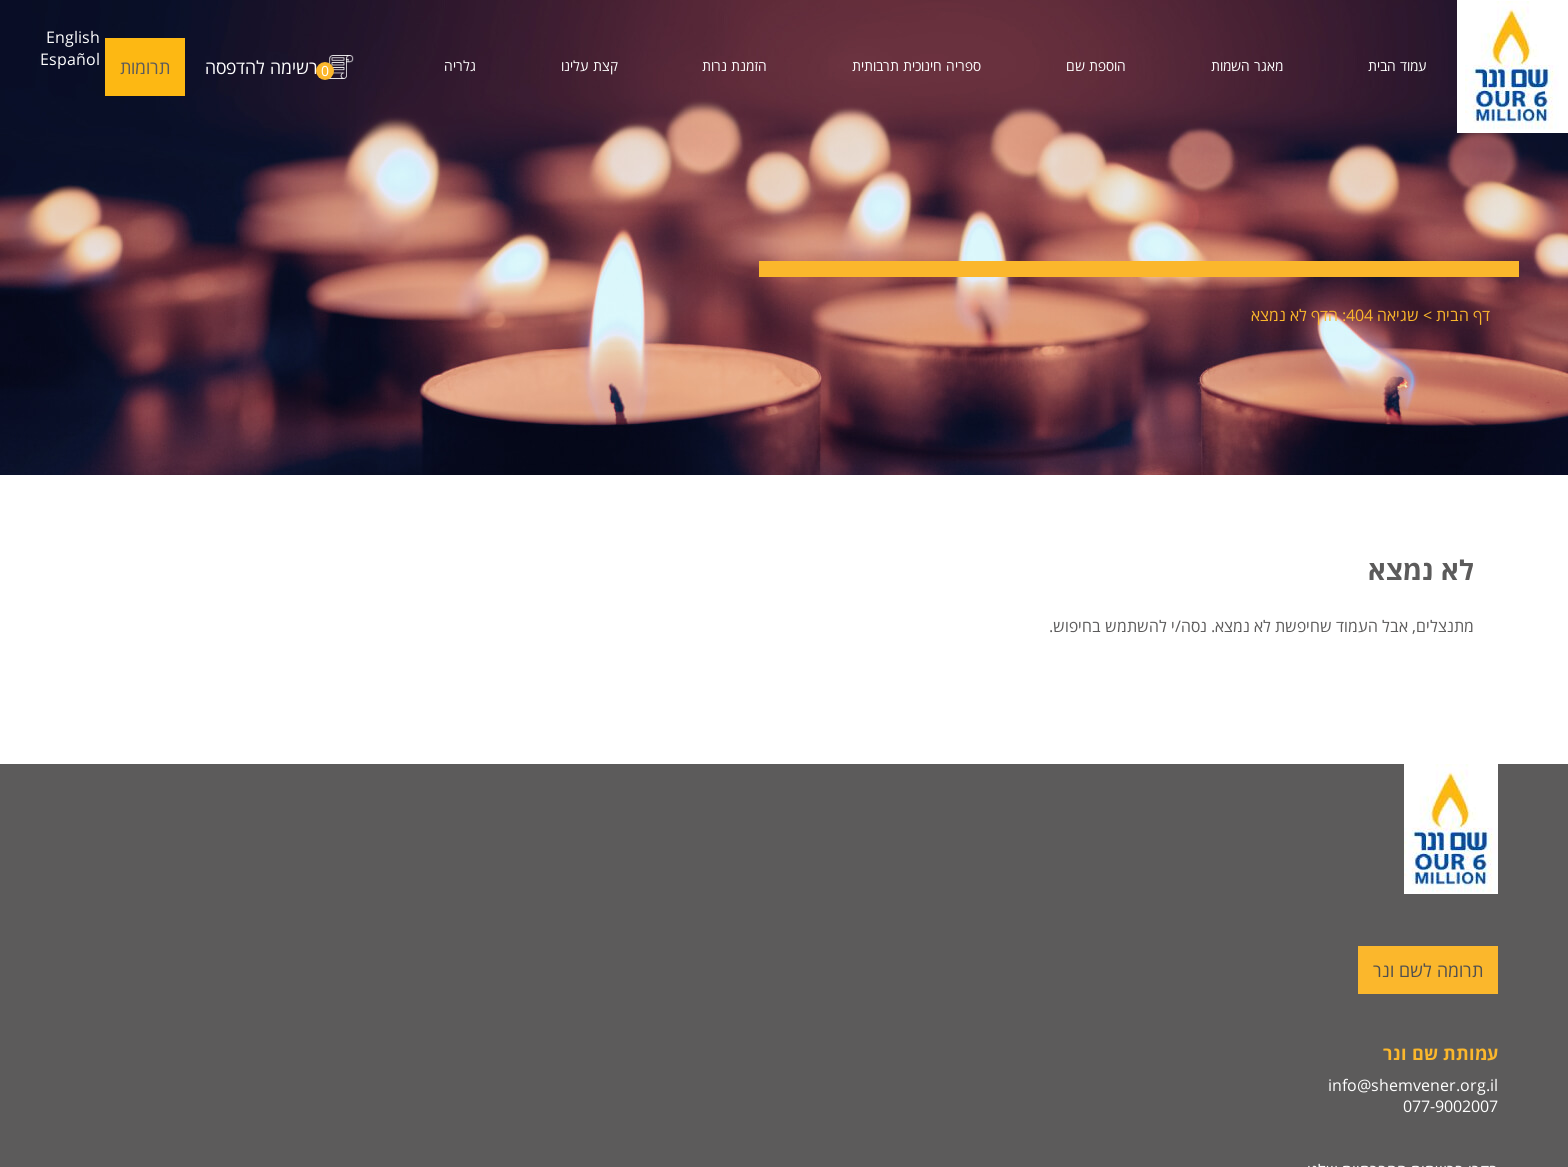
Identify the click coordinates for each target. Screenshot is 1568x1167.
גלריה (460, 65)
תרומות (145, 67)
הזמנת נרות (734, 65)
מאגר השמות (1247, 65)
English (73, 37)
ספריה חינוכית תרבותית (916, 65)
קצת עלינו (589, 65)
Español (70, 59)
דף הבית (1463, 315)
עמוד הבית (1397, 65)
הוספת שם (1096, 65)
